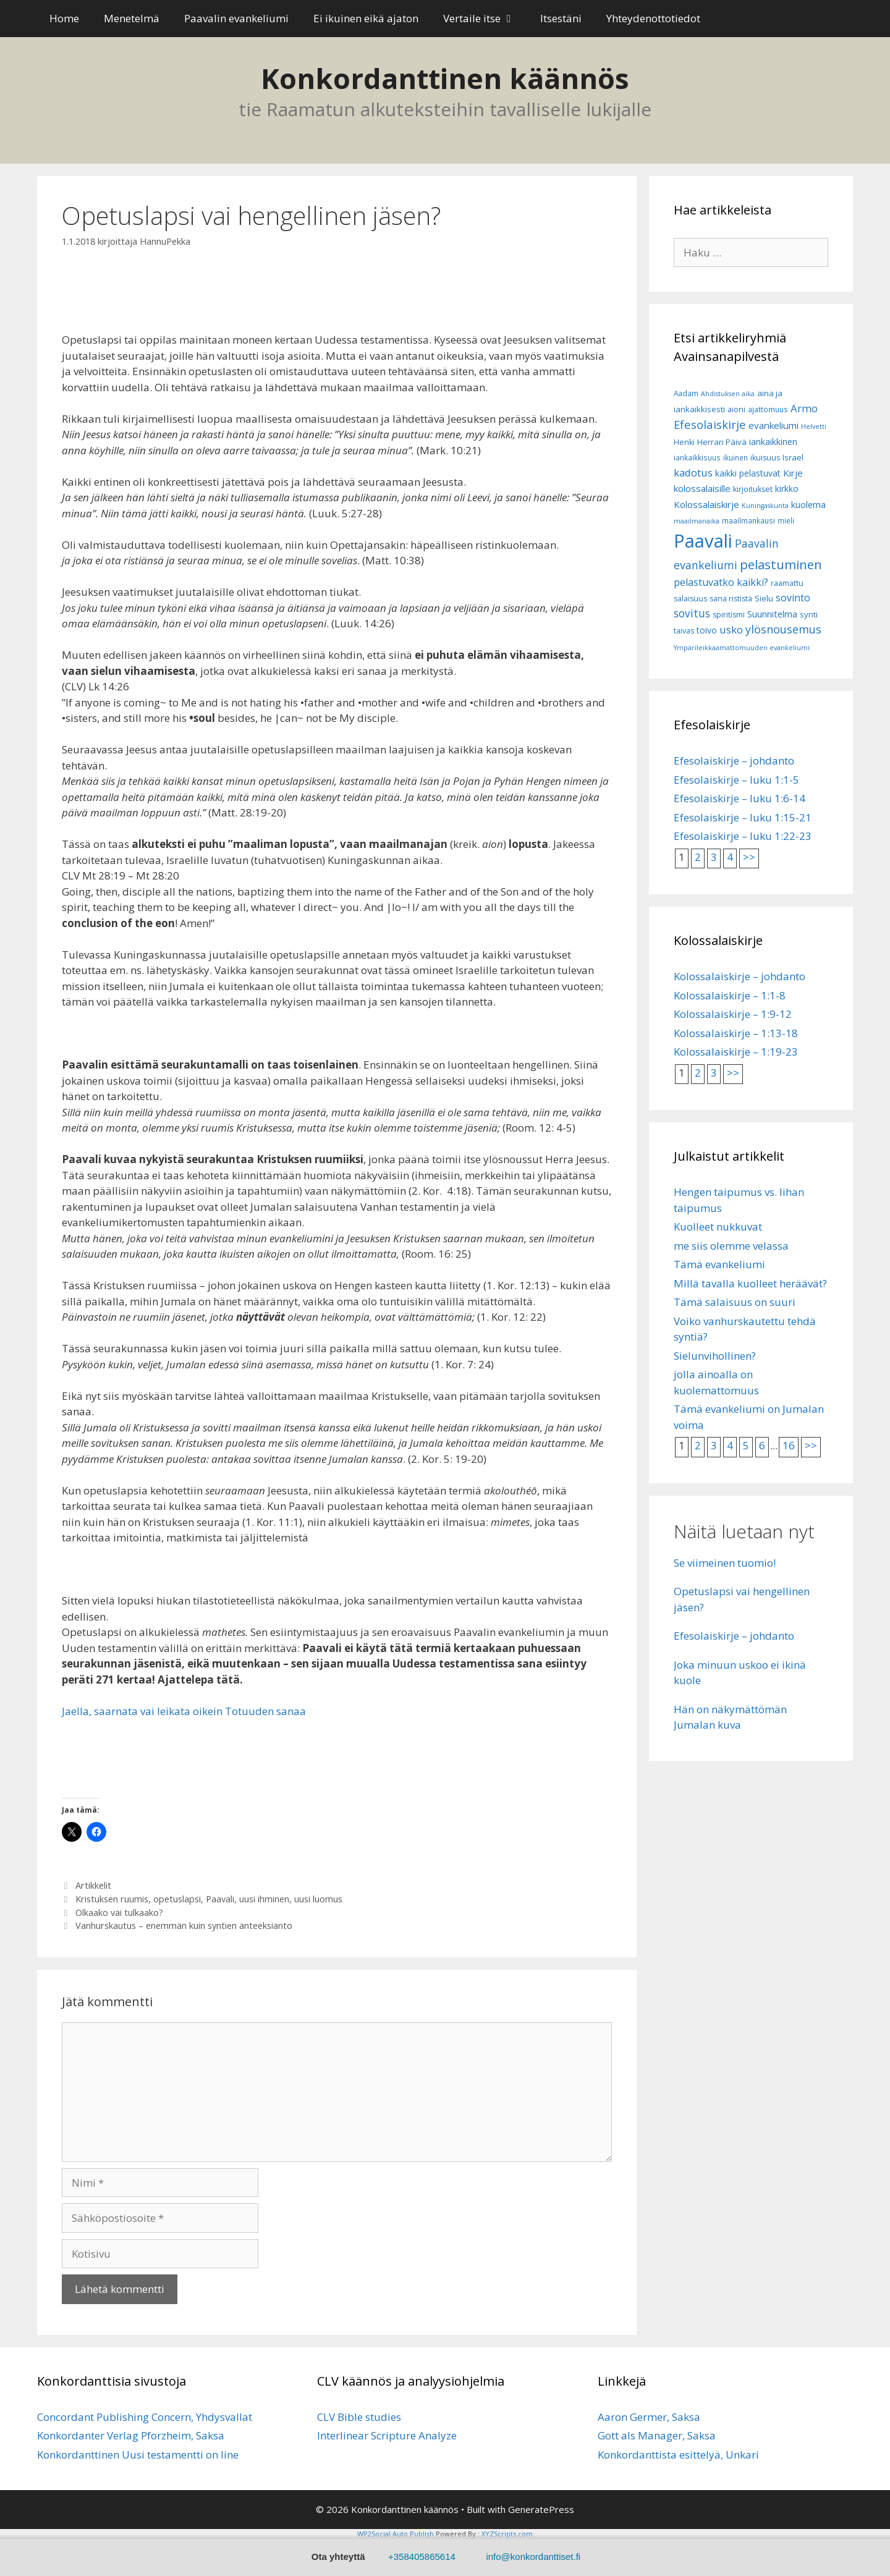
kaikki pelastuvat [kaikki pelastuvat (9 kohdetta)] (748, 473)
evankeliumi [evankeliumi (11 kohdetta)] (773, 425)
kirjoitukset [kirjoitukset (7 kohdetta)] (753, 489)
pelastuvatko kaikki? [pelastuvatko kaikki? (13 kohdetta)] (721, 582)
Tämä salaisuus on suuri (734, 1302)
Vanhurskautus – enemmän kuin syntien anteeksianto (183, 1925)
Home (64, 18)
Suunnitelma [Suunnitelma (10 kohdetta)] (772, 614)
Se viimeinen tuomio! (725, 1563)
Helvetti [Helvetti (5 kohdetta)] (813, 426)
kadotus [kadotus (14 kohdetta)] (693, 472)
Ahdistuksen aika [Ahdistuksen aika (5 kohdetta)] (728, 393)
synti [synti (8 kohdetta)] (809, 614)
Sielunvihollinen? (715, 1356)
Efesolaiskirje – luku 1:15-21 (743, 817)
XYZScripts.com (507, 2533)
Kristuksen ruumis (111, 1899)
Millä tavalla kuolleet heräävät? (750, 1283)
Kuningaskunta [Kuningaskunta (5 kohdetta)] (765, 505)
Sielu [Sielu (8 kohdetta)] (764, 598)
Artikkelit (93, 1885)
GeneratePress (541, 2509)
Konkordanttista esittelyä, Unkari (678, 2454)
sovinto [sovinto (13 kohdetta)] (793, 597)
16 (788, 1445)
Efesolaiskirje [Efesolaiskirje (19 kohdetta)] (710, 424)
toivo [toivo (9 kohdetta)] (707, 630)
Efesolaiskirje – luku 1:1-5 (736, 780)
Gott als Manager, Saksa (657, 2435)
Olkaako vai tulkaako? (119, 1912)
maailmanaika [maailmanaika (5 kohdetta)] (696, 521)
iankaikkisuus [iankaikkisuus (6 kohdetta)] (697, 457)
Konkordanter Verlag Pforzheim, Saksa (130, 2435)
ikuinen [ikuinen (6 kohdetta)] (735, 457)
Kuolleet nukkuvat (718, 1226)
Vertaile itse (485, 18)
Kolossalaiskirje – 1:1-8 (730, 995)
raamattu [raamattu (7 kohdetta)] (787, 583)
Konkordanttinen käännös (445, 78)
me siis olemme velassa (731, 1246)
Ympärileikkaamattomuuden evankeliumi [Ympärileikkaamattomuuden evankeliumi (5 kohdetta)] (742, 647)
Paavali (220, 1899)
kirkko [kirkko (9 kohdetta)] (787, 488)
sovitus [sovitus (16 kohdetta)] (692, 613)
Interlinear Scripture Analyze (387, 2435)
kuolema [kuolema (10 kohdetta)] (808, 505)
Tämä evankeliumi (719, 1264)
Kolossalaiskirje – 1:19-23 (736, 1051)
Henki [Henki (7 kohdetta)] (684, 442)
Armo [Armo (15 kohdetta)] (804, 408)
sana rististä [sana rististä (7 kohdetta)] (731, 598)
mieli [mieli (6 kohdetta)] (786, 520)
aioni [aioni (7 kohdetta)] (736, 409)
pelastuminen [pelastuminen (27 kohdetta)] (781, 564)
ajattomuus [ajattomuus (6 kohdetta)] (768, 409)
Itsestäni (561, 18)
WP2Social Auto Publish (395, 2533)
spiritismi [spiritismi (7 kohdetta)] (729, 614)
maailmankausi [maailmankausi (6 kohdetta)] (748, 520)
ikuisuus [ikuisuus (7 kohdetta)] (765, 457)
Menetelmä (131, 18)
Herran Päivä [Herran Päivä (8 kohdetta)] (722, 441)
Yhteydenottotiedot (653, 18)
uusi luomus (318, 1899)
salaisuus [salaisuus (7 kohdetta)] (690, 598)
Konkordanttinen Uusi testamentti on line (138, 2454)
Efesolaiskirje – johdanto (734, 760)
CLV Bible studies (359, 2417)
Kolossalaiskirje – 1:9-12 (733, 1014)
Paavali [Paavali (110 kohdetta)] (703, 540)
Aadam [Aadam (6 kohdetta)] (686, 393)
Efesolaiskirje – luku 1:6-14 (739, 798)
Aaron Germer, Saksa (649, 2417)
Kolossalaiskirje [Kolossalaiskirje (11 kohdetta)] (706, 504)
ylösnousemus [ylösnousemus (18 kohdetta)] (783, 629)
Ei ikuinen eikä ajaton (365, 18)
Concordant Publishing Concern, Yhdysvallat (144, 2417)
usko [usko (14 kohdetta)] (731, 629)
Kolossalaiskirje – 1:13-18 (736, 1033)
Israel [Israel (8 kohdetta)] (792, 457)
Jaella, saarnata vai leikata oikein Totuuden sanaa (184, 1711)
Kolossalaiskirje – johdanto (739, 976)
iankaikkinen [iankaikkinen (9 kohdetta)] (773, 441)
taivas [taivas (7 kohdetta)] (684, 630)
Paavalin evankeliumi (236, 18)
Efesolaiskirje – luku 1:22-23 (743, 836)
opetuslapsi (177, 1899)
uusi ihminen (264, 1899)
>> (749, 857)
